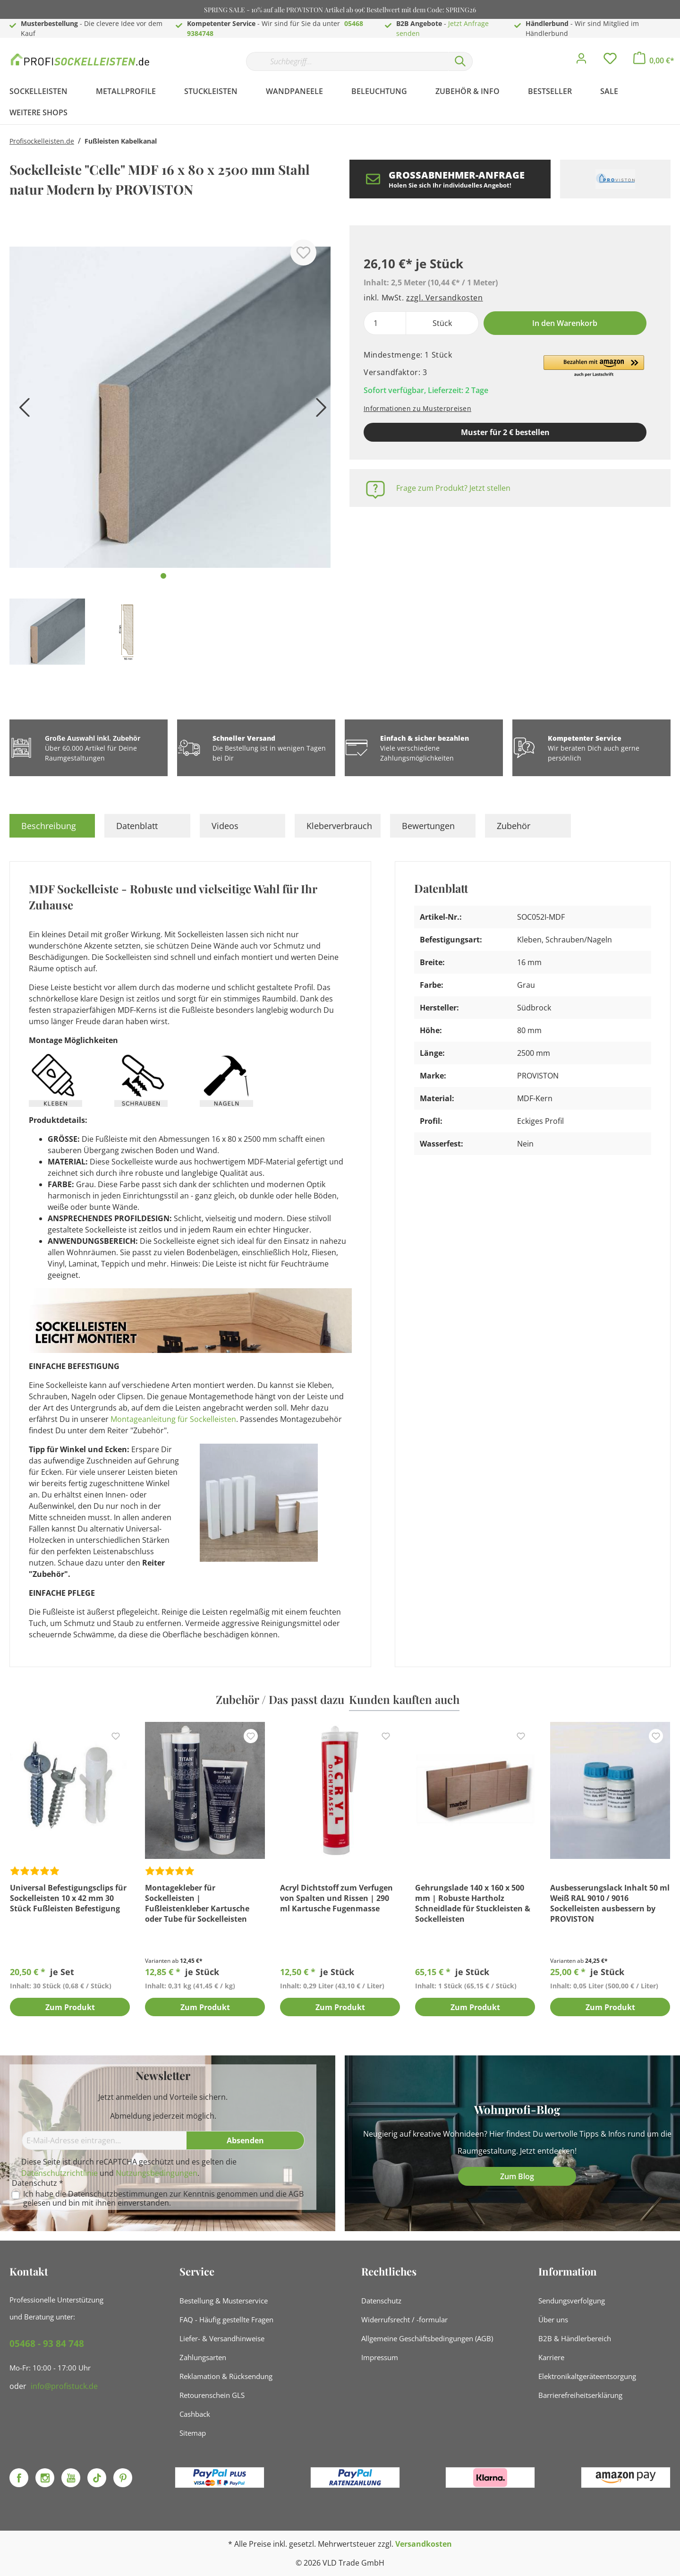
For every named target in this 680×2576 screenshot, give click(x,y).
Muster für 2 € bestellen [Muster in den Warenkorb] (505, 432)
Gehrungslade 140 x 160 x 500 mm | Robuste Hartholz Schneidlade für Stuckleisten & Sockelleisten (472, 1903)
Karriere (551, 2357)
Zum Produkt (70, 2008)
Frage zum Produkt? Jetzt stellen (453, 488)
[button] (594, 366)
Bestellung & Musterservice (223, 2300)
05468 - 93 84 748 (46, 2343)
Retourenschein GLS (212, 2395)
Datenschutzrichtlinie (59, 2173)
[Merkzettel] (610, 61)
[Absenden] (246, 2140)
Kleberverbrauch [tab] (339, 825)
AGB (296, 2194)
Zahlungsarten (202, 2357)
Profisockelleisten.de (41, 141)
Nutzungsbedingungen (156, 2173)
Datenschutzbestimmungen (118, 2194)
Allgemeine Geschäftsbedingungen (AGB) (427, 2338)
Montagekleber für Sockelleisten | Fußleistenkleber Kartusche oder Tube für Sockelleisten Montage (197, 1903)
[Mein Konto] (581, 61)
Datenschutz (381, 2300)
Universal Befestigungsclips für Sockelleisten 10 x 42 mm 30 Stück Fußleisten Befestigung (68, 1898)
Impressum (379, 2357)
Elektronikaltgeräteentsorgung (587, 2376)
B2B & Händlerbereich (574, 2338)
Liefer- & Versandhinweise (221, 2338)
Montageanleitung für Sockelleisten (173, 1419)
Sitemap (192, 2433)
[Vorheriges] (21, 410)
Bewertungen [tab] (428, 825)
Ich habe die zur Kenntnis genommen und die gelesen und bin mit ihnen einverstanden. (163, 2199)
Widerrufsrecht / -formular (404, 2319)
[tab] (52, 826)
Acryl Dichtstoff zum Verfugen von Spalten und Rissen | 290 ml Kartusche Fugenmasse (336, 1898)
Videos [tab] (225, 825)
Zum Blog (517, 2176)
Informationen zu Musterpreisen (417, 408)
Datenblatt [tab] (137, 825)
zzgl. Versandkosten (444, 297)
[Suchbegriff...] (347, 61)
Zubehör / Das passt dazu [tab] (280, 1699)
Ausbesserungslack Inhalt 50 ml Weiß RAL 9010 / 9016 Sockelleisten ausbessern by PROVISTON (610, 1903)
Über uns (553, 2319)
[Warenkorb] (654, 60)
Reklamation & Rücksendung (225, 2376)
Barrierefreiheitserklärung (580, 2395)
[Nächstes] (319, 410)
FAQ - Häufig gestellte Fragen (226, 2319)
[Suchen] (460, 61)
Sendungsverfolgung (571, 2300)
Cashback (194, 2414)
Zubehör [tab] (513, 825)
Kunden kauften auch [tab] (404, 1699)
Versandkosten (423, 2544)
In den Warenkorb (564, 323)
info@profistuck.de (64, 2386)
